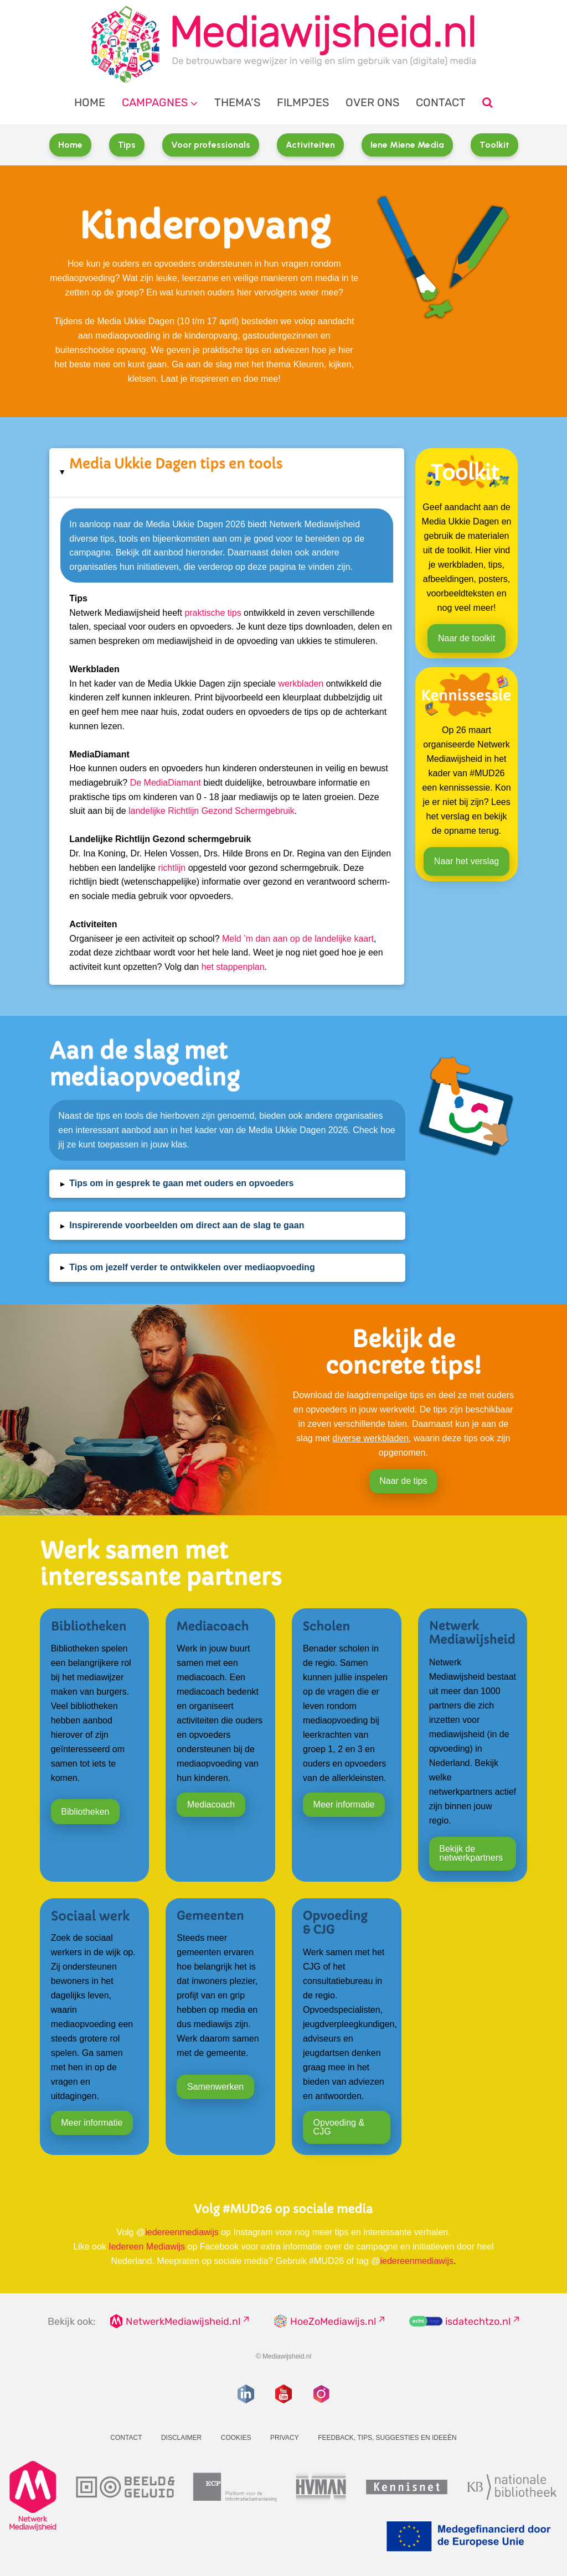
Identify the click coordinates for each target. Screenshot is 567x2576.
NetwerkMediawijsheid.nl (183, 2321)
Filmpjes (303, 102)
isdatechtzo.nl (478, 2321)
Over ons (372, 102)
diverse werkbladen (370, 1438)
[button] (226, 472)
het (209, 967)
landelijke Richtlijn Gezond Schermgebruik (211, 811)
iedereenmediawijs (182, 2232)
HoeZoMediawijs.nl (333, 2321)
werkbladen (300, 683)
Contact (441, 102)
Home (89, 102)
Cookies (236, 2438)
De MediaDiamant (165, 782)
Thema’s (237, 102)
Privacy (284, 2438)
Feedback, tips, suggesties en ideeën (387, 2438)
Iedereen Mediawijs (147, 2246)
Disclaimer (181, 2438)
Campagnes (155, 102)
